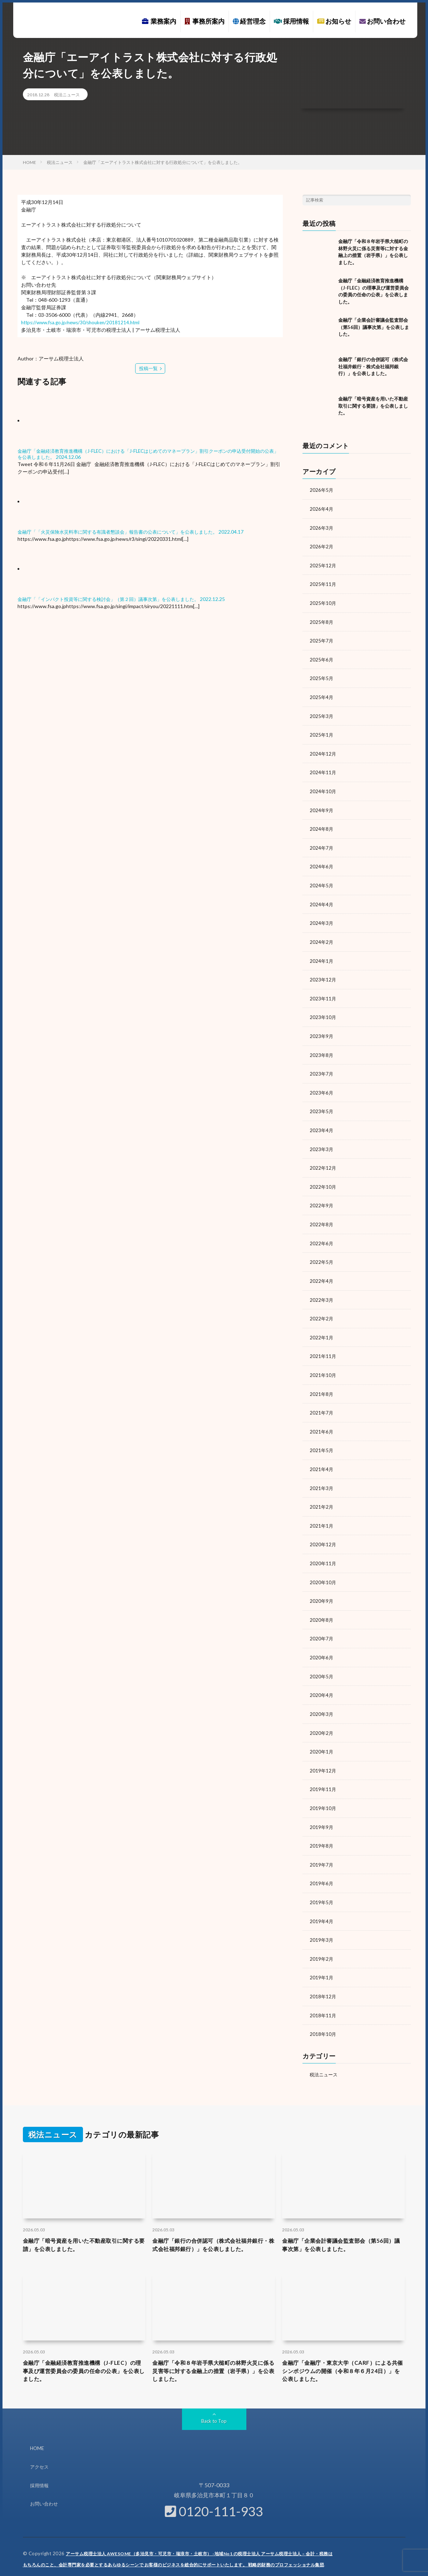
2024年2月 (322, 936)
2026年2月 (322, 546)
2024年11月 (323, 769)
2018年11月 (323, 1997)
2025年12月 (323, 564)
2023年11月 (323, 992)
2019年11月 (323, 1774)
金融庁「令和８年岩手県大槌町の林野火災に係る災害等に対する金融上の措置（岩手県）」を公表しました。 (211, 2367)
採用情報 (291, 21)
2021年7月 (322, 1402)
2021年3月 (322, 1476)
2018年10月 (323, 2016)
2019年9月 (322, 1811)
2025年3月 (322, 713)
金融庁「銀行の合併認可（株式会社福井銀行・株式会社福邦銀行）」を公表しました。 (373, 366)
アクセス (40, 2464)
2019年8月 (322, 1830)
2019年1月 (322, 1960)
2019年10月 (323, 1793)
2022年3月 (322, 1290)
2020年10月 (323, 1569)
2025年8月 (322, 620)
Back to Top (214, 2419)
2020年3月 (322, 1700)
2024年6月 (322, 862)
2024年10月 (323, 788)
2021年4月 (322, 1458)
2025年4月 (322, 695)
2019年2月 (322, 1942)
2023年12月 (323, 974)
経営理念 (249, 21)
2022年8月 (322, 1216)
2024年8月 (322, 825)
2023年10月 (323, 1011)
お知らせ (334, 21)
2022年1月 (322, 1327)
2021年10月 (323, 1365)
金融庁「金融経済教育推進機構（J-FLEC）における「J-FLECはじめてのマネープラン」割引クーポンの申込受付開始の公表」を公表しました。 (148, 453)
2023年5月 (322, 1104)
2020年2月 (322, 1718)
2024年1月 (322, 955)
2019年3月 (322, 1923)
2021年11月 (323, 1346)
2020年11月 (323, 1551)
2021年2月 (322, 1495)
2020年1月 (322, 1737)
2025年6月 (322, 657)
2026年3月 (322, 527)
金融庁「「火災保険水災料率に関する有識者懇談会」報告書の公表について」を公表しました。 (125, 531)
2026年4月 (322, 508)
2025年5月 (322, 676)
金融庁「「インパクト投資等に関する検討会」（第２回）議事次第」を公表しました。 (115, 598)
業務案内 (159, 21)
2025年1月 (322, 732)
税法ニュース (67, 94)
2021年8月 (322, 1383)
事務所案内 (205, 21)
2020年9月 (322, 1588)
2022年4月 (322, 1271)
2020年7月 (322, 1625)
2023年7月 (322, 1067)
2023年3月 (322, 1141)
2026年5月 (322, 490)
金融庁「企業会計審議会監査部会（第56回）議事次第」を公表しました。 (373, 327)
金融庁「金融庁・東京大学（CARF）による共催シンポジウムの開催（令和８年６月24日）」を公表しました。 (341, 2367)
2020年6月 (322, 1644)
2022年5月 (322, 1253)
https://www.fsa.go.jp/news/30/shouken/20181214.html (84, 322)
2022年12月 (323, 1160)
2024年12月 (323, 750)
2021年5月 (322, 1439)
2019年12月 (323, 1755)
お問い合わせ (382, 21)
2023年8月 (322, 1048)
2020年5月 (322, 1662)
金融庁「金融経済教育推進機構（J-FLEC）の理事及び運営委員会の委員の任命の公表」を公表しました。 (83, 2367)
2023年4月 (322, 1123)
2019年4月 (322, 1904)
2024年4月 (322, 899)
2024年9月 (322, 806)
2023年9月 (322, 1030)
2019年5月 (322, 1886)
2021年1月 (322, 1513)
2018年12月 (323, 1979)
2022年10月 (323, 1178)
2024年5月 (322, 881)
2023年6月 (322, 1085)
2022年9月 (322, 1197)
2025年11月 (323, 583)
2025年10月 (323, 601)
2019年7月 (322, 1848)
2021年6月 (322, 1420)
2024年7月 (322, 843)
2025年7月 (322, 639)
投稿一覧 (148, 368)
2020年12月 (323, 1532)
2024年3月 (322, 918)
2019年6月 (322, 1867)
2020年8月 (322, 1607)
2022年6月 (322, 1234)
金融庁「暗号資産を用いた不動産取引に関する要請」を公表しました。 (373, 406)
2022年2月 (322, 1309)
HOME (37, 2446)
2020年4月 (322, 1681)
